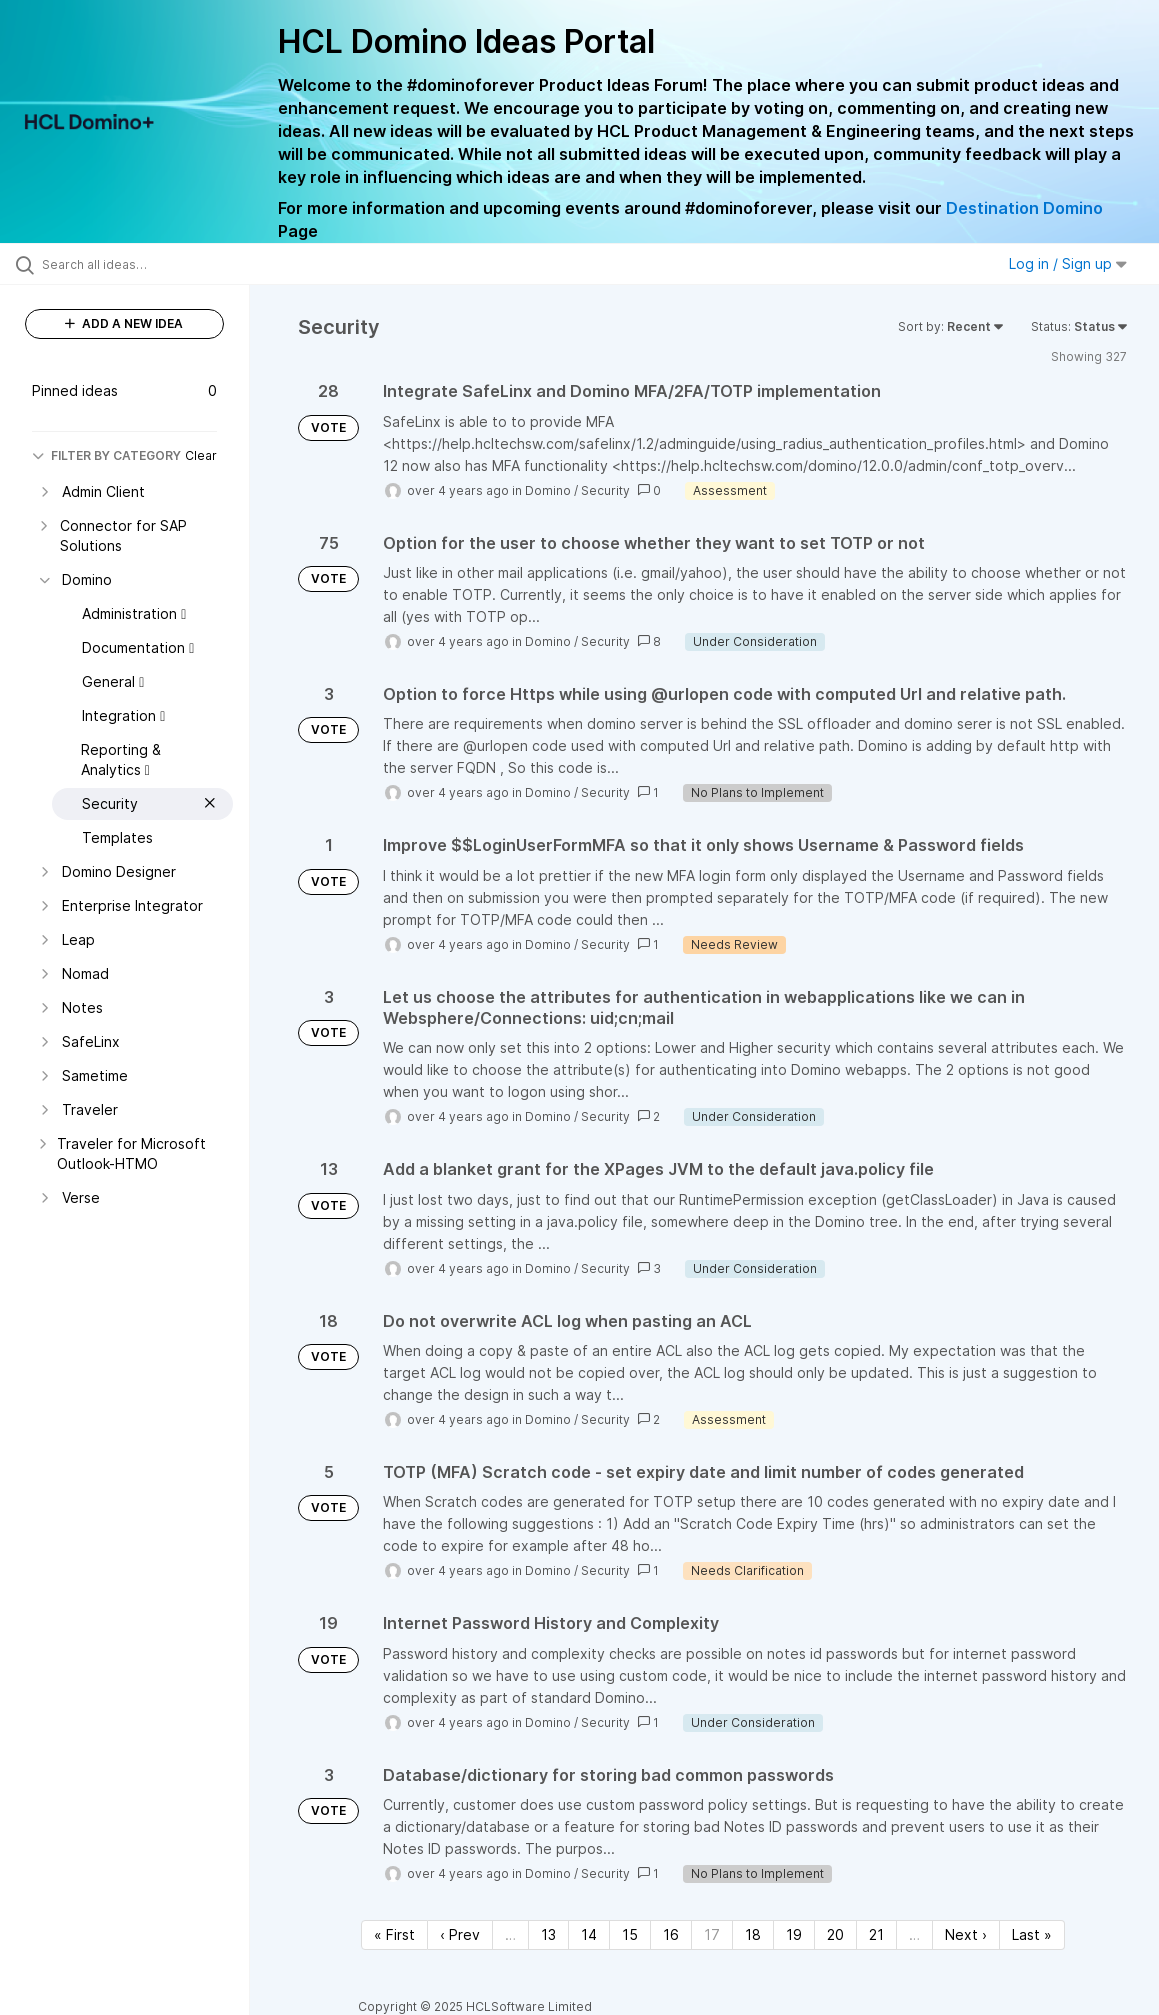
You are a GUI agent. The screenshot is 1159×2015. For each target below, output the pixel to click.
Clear (201, 455)
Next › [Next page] (966, 1934)
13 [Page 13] (548, 1934)
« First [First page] (394, 1934)
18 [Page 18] (753, 1934)
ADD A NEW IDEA (124, 323)
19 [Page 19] (794, 1934)
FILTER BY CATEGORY (106, 455)
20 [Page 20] (835, 1934)
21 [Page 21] (876, 1934)
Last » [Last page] (1032, 1934)
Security (605, 490)
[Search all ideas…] (141, 264)
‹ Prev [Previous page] (460, 1934)
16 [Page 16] (671, 1934)
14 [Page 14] (589, 1934)
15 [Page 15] (630, 1934)
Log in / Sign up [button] (1068, 263)
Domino (548, 490)
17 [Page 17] (712, 1934)
